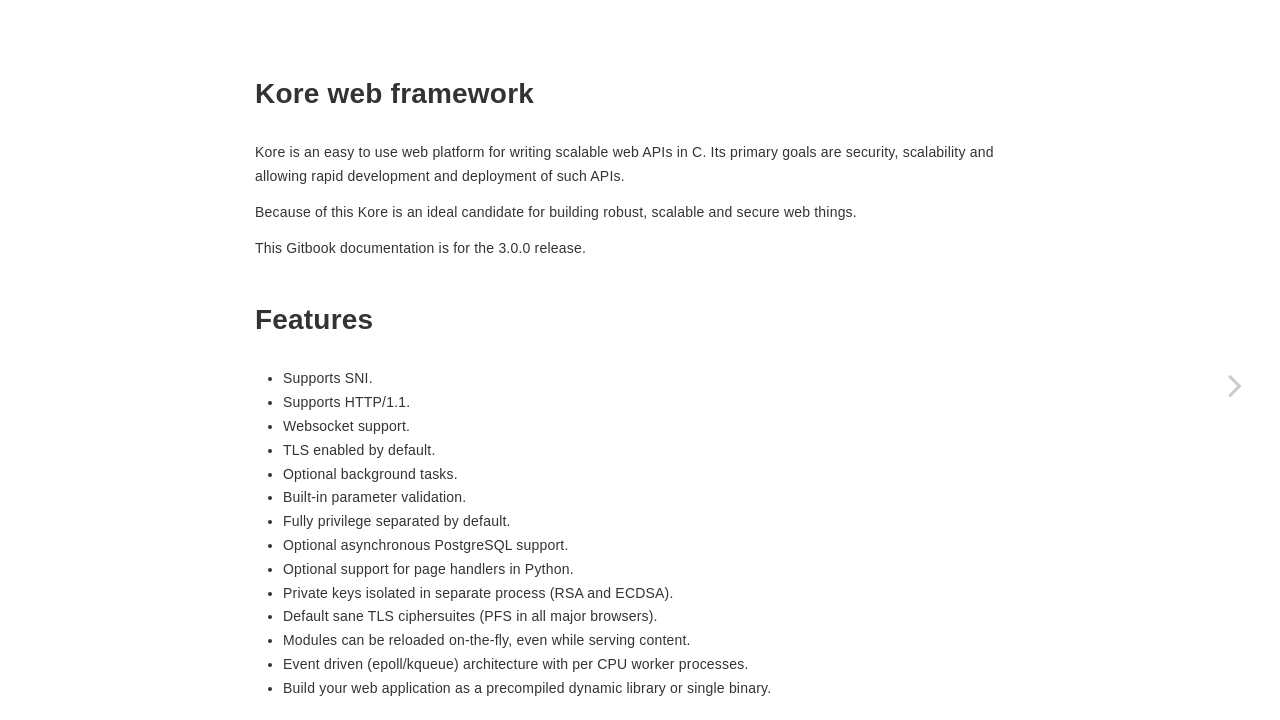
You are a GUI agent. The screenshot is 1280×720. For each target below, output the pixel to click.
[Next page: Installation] (1235, 385)
